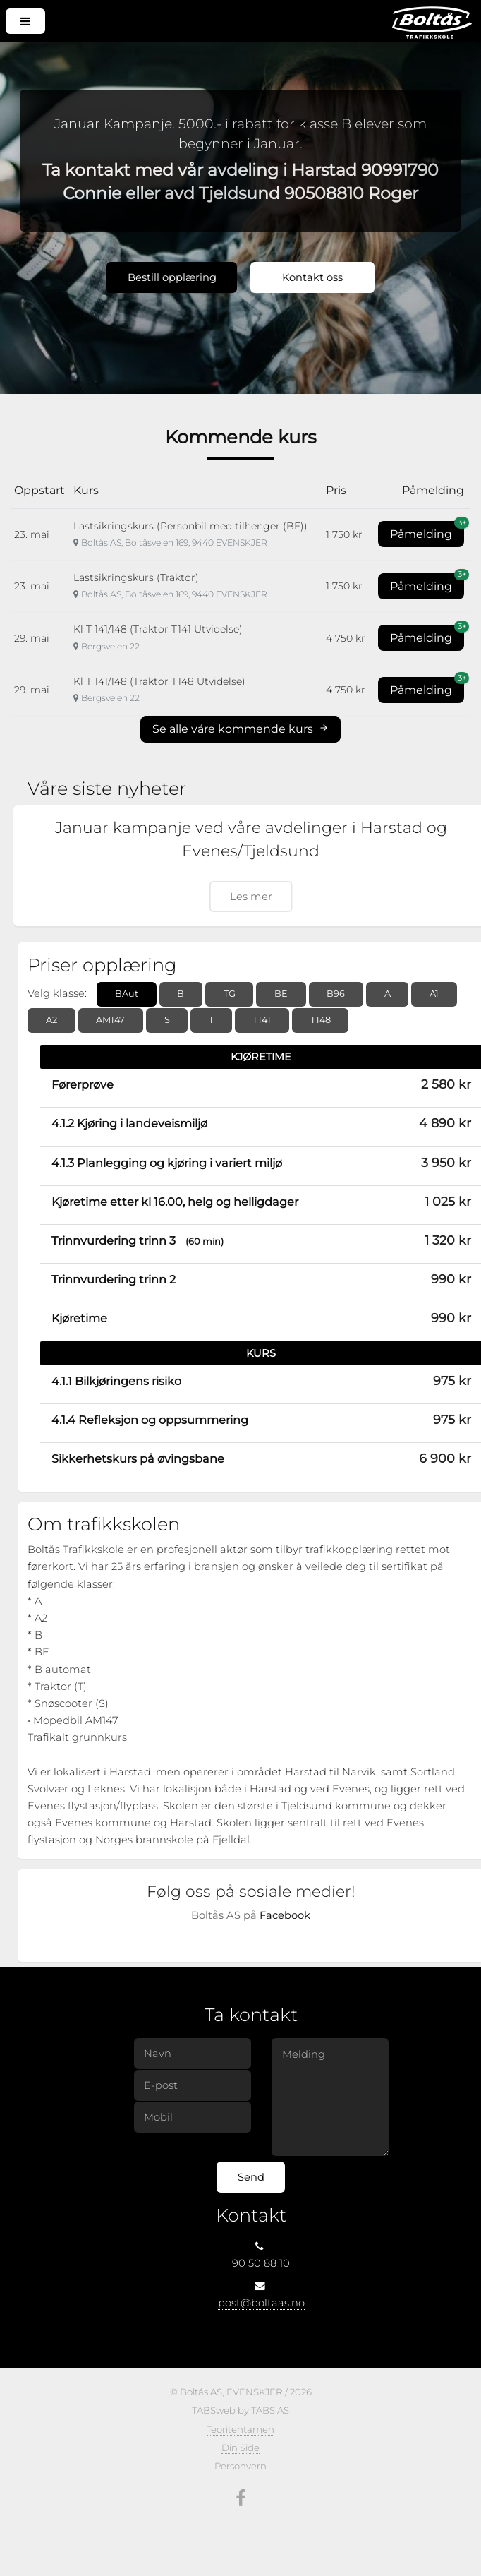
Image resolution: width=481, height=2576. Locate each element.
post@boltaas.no (261, 2302)
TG (230, 993)
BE (281, 993)
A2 (51, 1019)
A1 (434, 993)
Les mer (251, 896)
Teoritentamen (240, 2429)
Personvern (240, 2466)
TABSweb (214, 2410)
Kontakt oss (312, 277)
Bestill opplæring (172, 277)
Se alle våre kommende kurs (240, 729)
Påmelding (427, 531)
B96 (336, 993)
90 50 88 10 (261, 2263)
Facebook (285, 1915)
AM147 (110, 1019)
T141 (261, 1019)
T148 (320, 1019)
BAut (126, 993)
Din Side (240, 2447)
